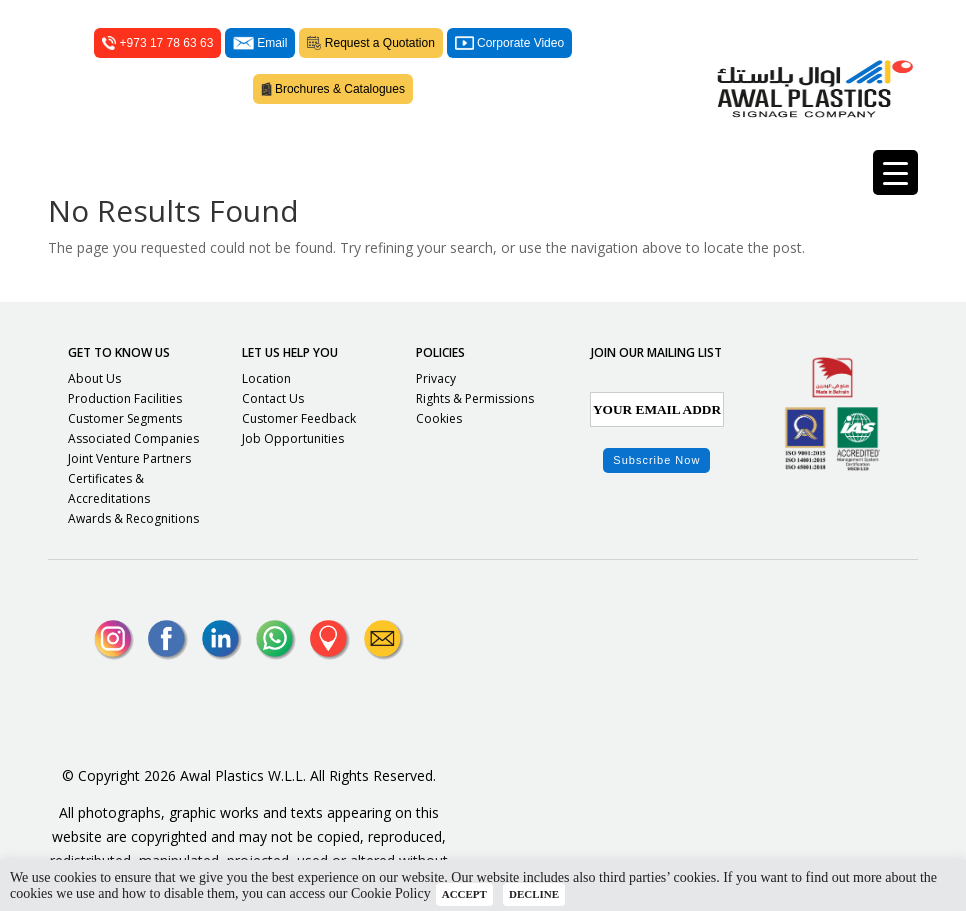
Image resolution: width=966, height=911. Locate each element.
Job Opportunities (293, 438)
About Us (94, 378)
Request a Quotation (371, 43)
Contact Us (273, 398)
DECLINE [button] (534, 894)
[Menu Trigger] (895, 172)
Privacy (436, 378)
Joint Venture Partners (129, 458)
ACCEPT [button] (464, 894)
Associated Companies (133, 438)
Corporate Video (509, 43)
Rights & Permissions (475, 398)
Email (260, 43)
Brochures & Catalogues (333, 89)
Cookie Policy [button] (391, 893)
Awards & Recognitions (133, 518)
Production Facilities (125, 398)
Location (266, 378)
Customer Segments (125, 418)
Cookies (439, 418)
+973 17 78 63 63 (157, 43)
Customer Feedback (299, 418)
